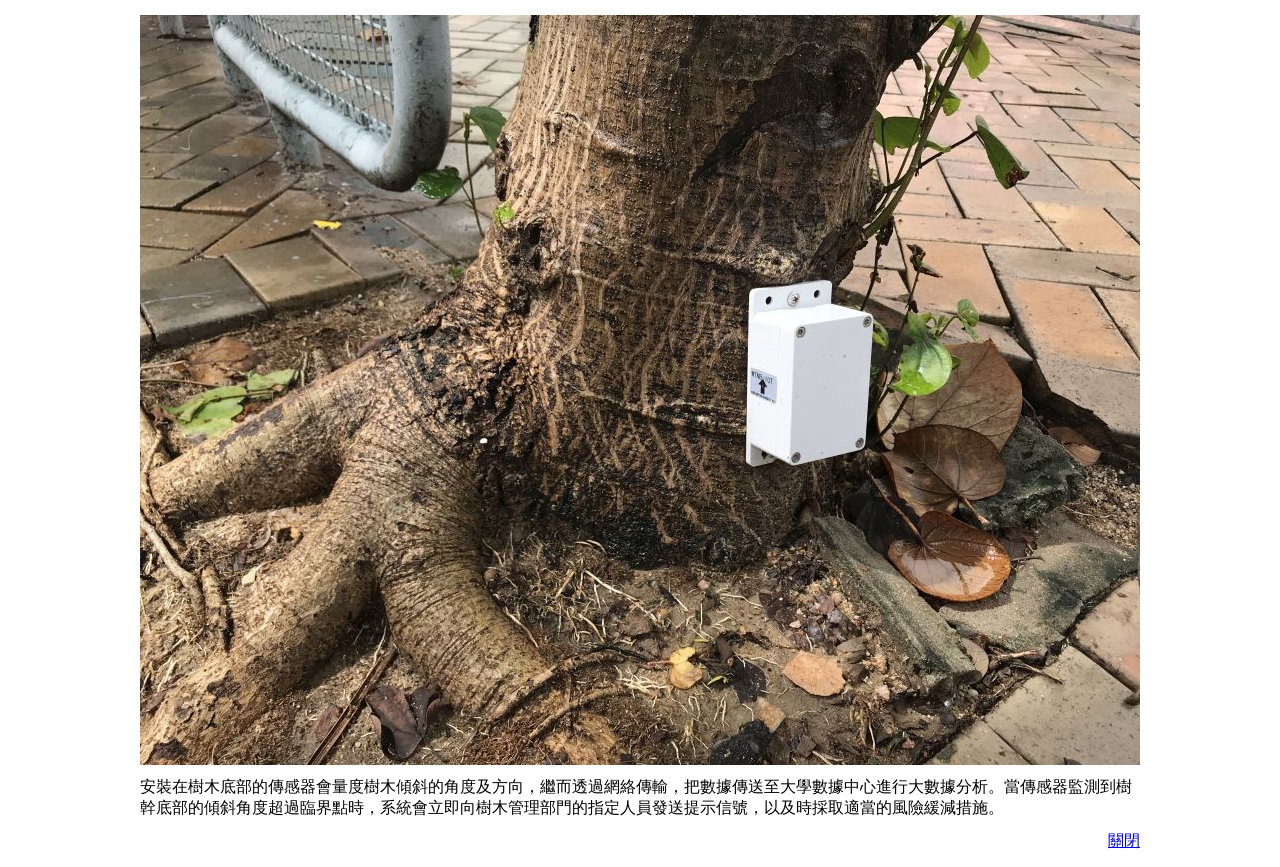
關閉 (1124, 840)
